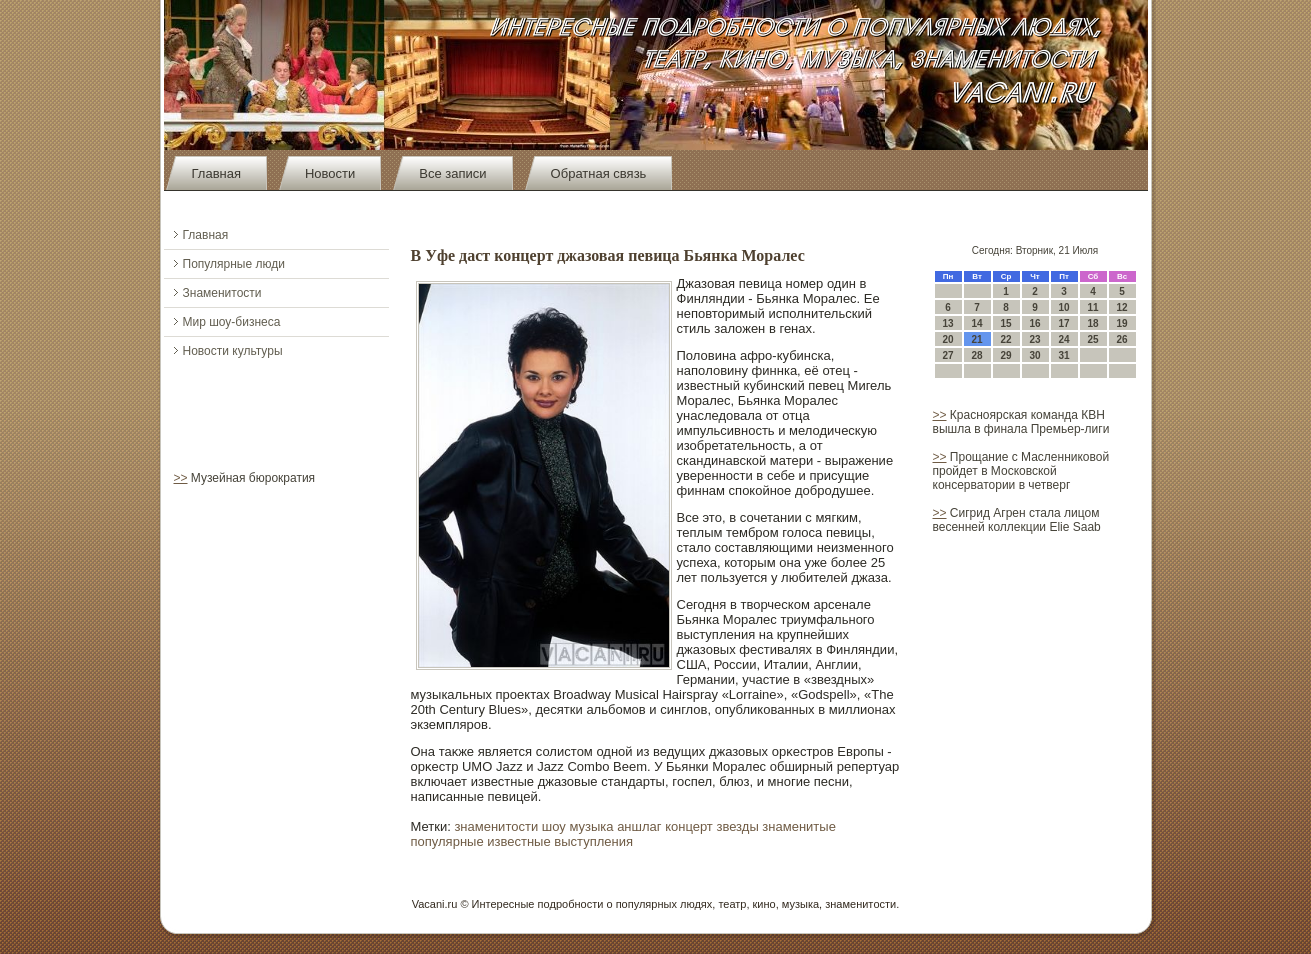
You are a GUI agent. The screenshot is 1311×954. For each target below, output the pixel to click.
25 (1092, 339)
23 (1034, 339)
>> (181, 478)
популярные (447, 841)
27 (947, 355)
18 (1092, 323)
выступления (593, 841)
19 (1121, 323)
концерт (689, 826)
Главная (216, 173)
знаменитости (496, 826)
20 (947, 339)
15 (1005, 323)
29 (1005, 355)
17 (1063, 323)
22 (1005, 339)
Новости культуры (233, 351)
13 (947, 323)
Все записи (452, 173)
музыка (591, 826)
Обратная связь (599, 173)
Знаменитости (222, 293)
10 (1063, 307)
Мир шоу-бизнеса (232, 322)
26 (1121, 339)
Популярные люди (234, 264)
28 (976, 355)
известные (518, 841)
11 (1092, 307)
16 (1034, 323)
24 (1063, 339)
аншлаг (639, 826)
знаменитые (799, 826)
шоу (554, 826)
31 (1063, 355)
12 (1121, 307)
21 (976, 339)
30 (1034, 355)
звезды (737, 826)
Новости (330, 173)
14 (976, 323)
